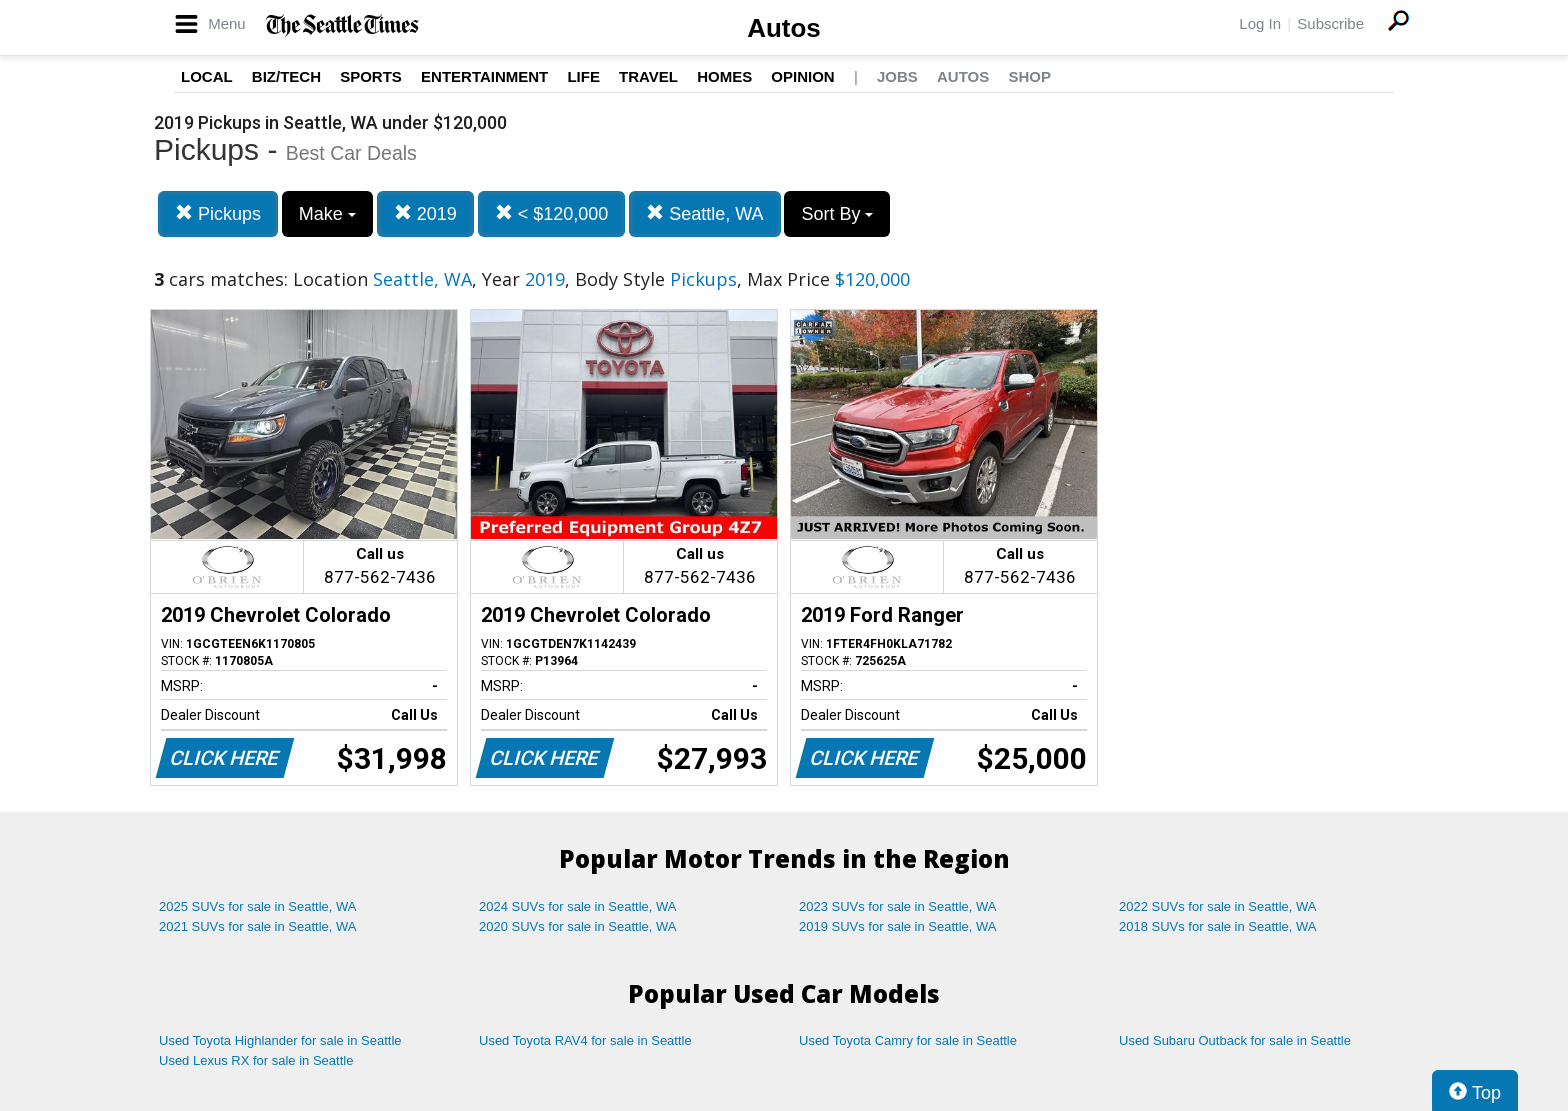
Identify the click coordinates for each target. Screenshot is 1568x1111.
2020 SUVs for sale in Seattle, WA (578, 926)
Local (207, 76)
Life (583, 76)
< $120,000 (552, 213)
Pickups (218, 213)
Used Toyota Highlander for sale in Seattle (280, 1040)
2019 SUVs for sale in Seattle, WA (898, 926)
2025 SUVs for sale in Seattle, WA (258, 906)
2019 (425, 213)
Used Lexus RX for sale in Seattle (256, 1060)
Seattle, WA (704, 213)
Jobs (897, 76)
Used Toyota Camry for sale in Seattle (908, 1040)
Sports (371, 76)
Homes (724, 76)
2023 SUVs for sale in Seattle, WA (898, 906)
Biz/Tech (286, 76)
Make (327, 214)
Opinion (802, 76)
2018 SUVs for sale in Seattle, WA (1218, 926)
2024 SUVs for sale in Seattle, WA (578, 906)
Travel (648, 76)
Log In (1260, 23)
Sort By (837, 214)
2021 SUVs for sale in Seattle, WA (258, 926)
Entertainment (484, 76)
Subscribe (1330, 23)
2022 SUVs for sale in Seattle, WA (1218, 906)
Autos (784, 28)
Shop (1029, 76)
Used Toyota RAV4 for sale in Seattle (585, 1040)
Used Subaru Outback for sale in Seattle (1235, 1040)
